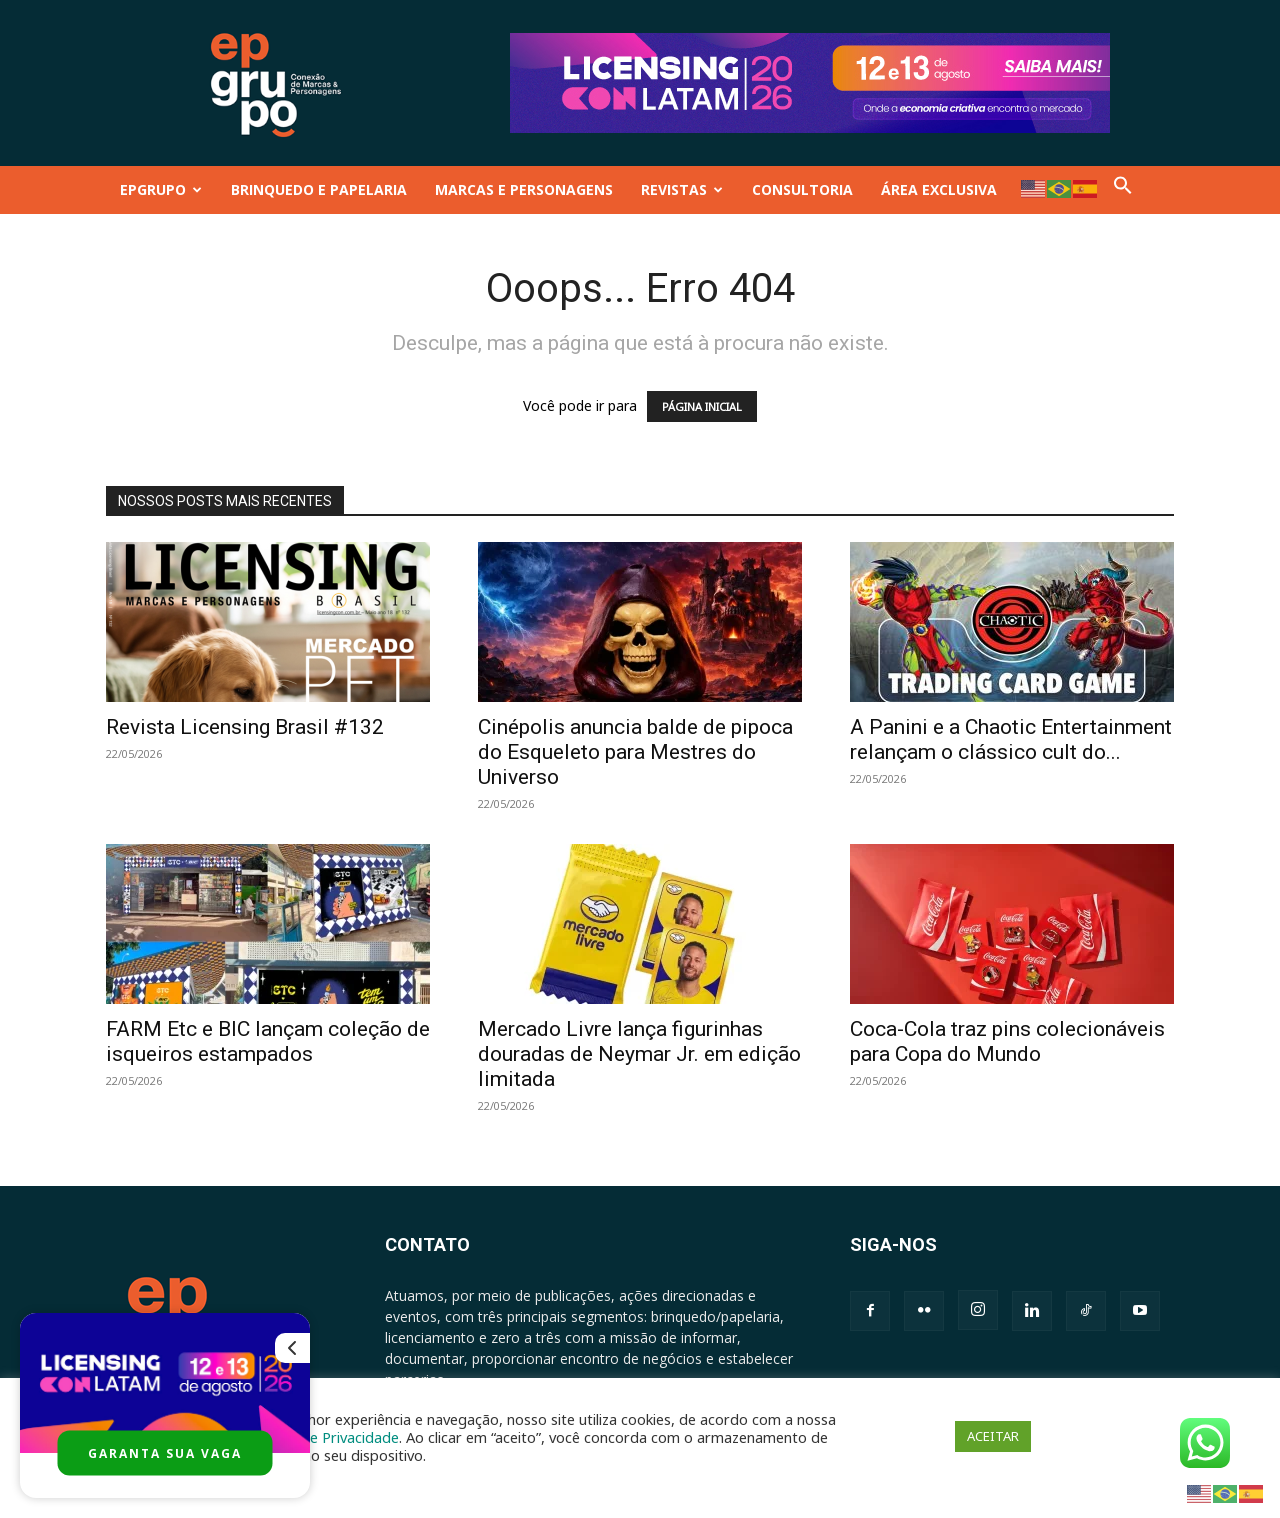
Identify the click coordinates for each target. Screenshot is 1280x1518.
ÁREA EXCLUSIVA (939, 189)
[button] (1123, 189)
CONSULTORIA (802, 189)
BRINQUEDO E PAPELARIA (319, 189)
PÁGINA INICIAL (702, 406)
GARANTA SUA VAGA (165, 1453)
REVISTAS (682, 189)
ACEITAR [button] (993, 1436)
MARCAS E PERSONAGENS (524, 189)
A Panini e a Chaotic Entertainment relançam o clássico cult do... (1011, 739)
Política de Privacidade (324, 1437)
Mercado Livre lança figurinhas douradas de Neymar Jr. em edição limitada (639, 1054)
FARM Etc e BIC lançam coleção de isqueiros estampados (268, 1041)
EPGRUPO (161, 189)
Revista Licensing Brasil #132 (245, 727)
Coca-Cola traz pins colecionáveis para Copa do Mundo (1007, 1041)
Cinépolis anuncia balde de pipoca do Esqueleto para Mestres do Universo (635, 752)
